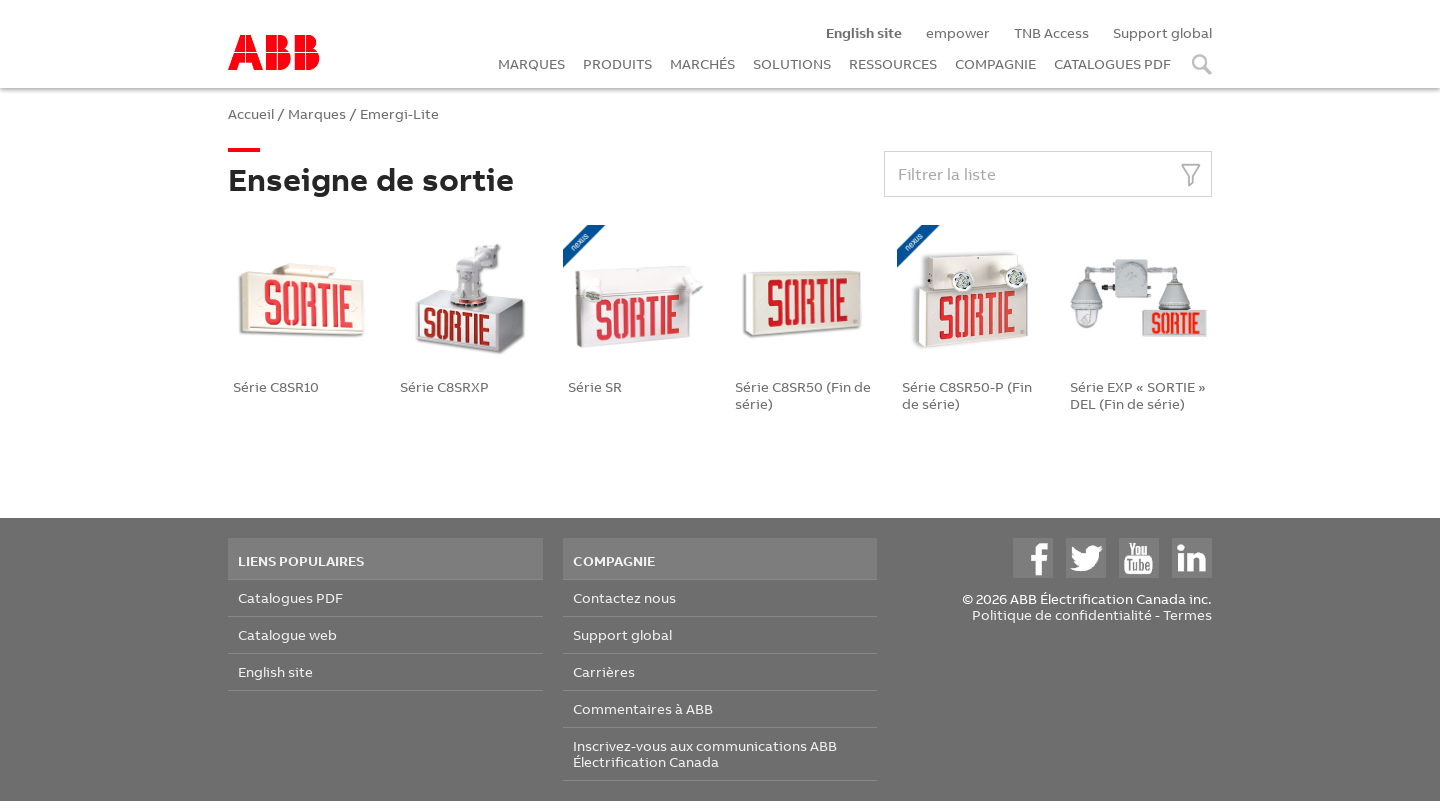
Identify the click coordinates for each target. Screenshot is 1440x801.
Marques (317, 113)
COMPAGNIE (995, 63)
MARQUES (531, 63)
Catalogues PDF (290, 597)
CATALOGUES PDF (1112, 63)
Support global (1162, 32)
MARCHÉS (702, 63)
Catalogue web (287, 634)
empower (958, 32)
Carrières (604, 671)
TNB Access (1051, 32)
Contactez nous (624, 597)
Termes (1187, 614)
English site (275, 671)
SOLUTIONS (792, 63)
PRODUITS (617, 63)
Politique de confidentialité (1062, 614)
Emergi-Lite (399, 113)
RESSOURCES (893, 63)
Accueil (251, 113)
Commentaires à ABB (643, 708)
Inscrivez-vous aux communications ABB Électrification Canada (705, 753)
